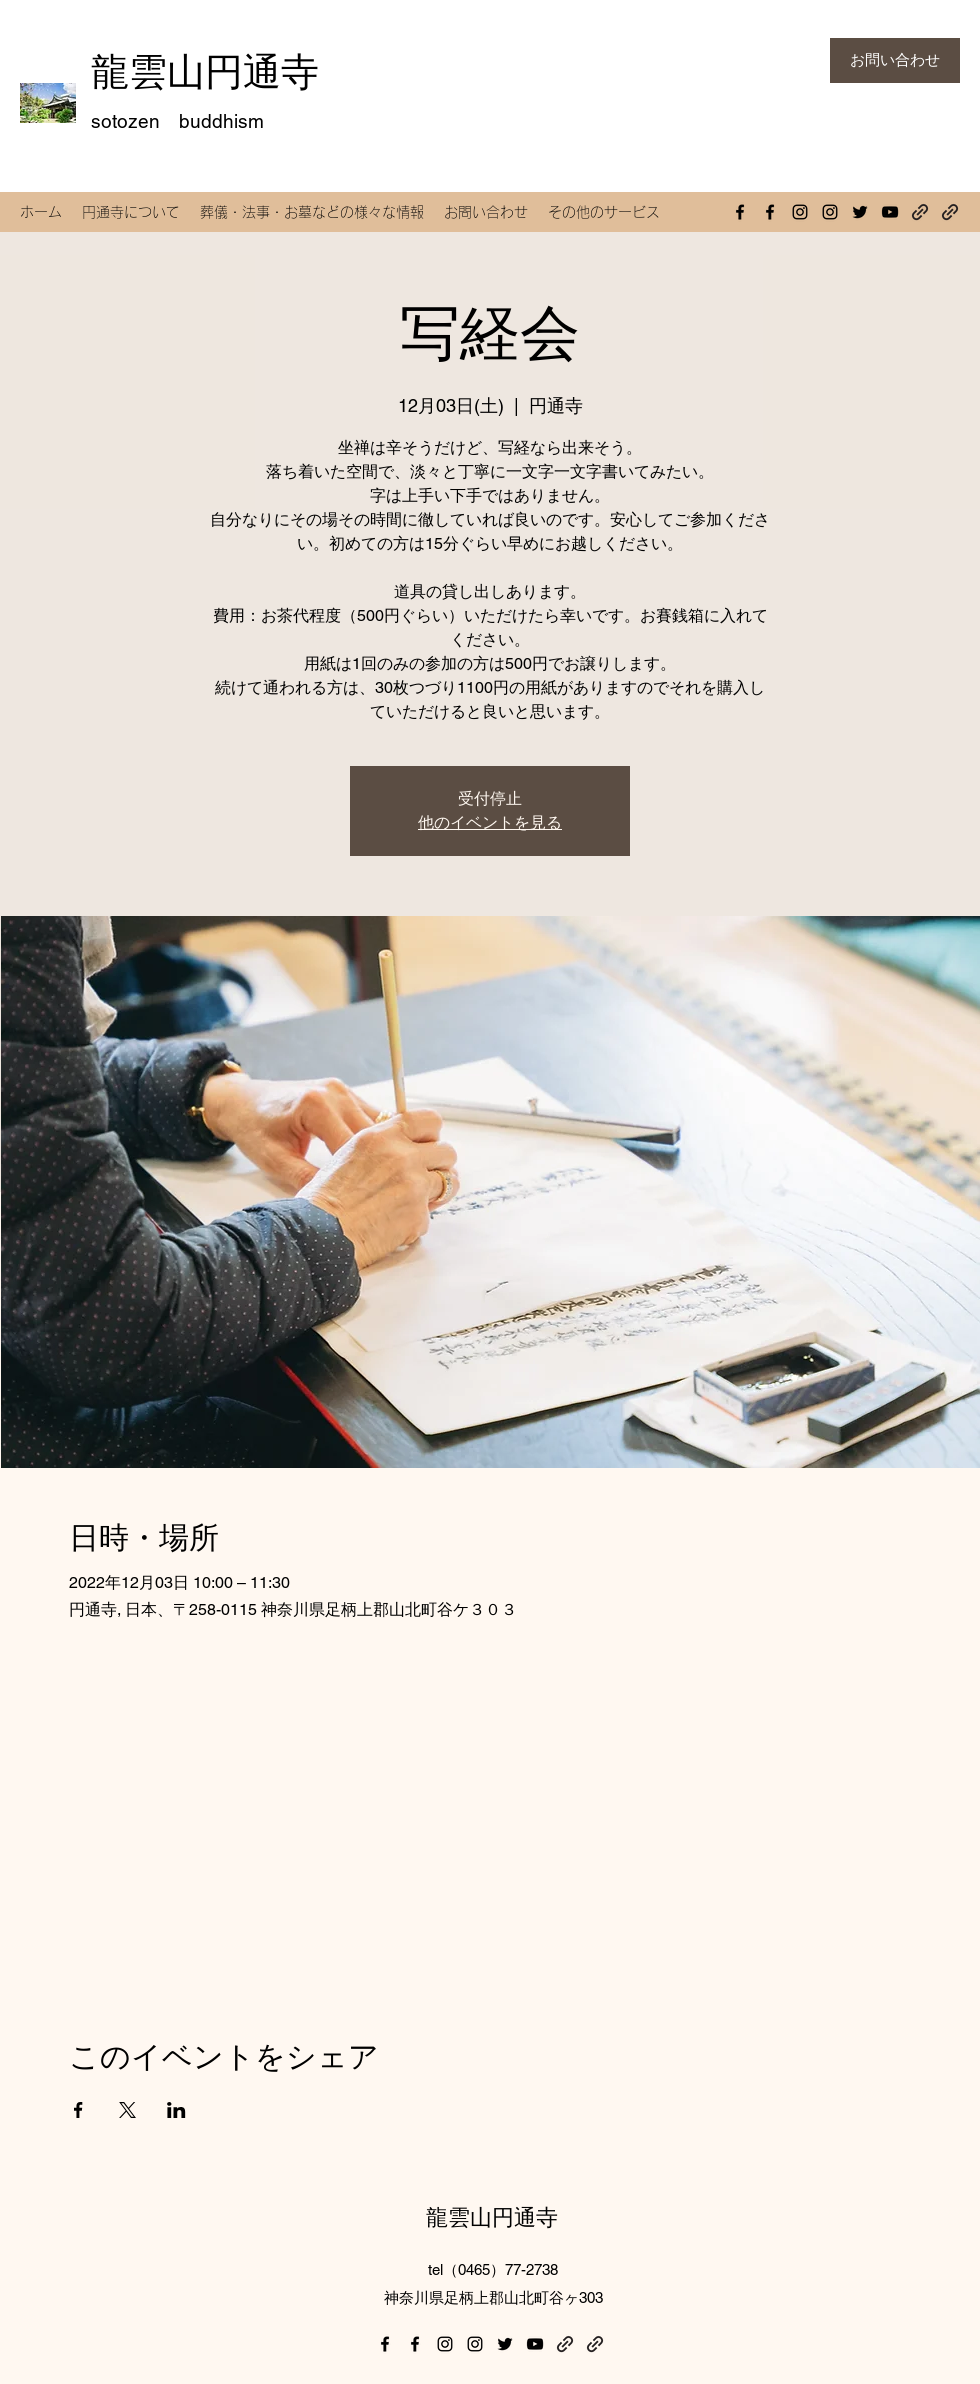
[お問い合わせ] (895, 60)
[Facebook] (740, 212)
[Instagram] (800, 212)
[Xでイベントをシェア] (127, 2110)
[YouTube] (890, 212)
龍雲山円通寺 (205, 71)
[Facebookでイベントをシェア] (78, 2110)
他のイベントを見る (490, 822)
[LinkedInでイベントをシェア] (176, 2110)
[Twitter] (860, 212)
